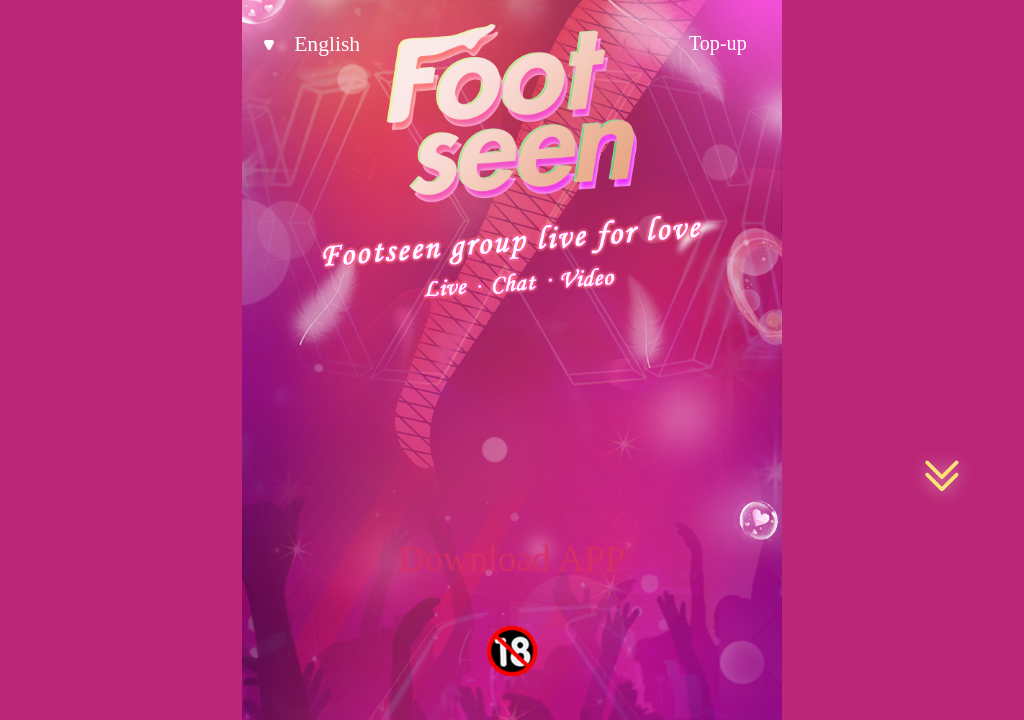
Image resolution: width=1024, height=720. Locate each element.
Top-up (718, 43)
